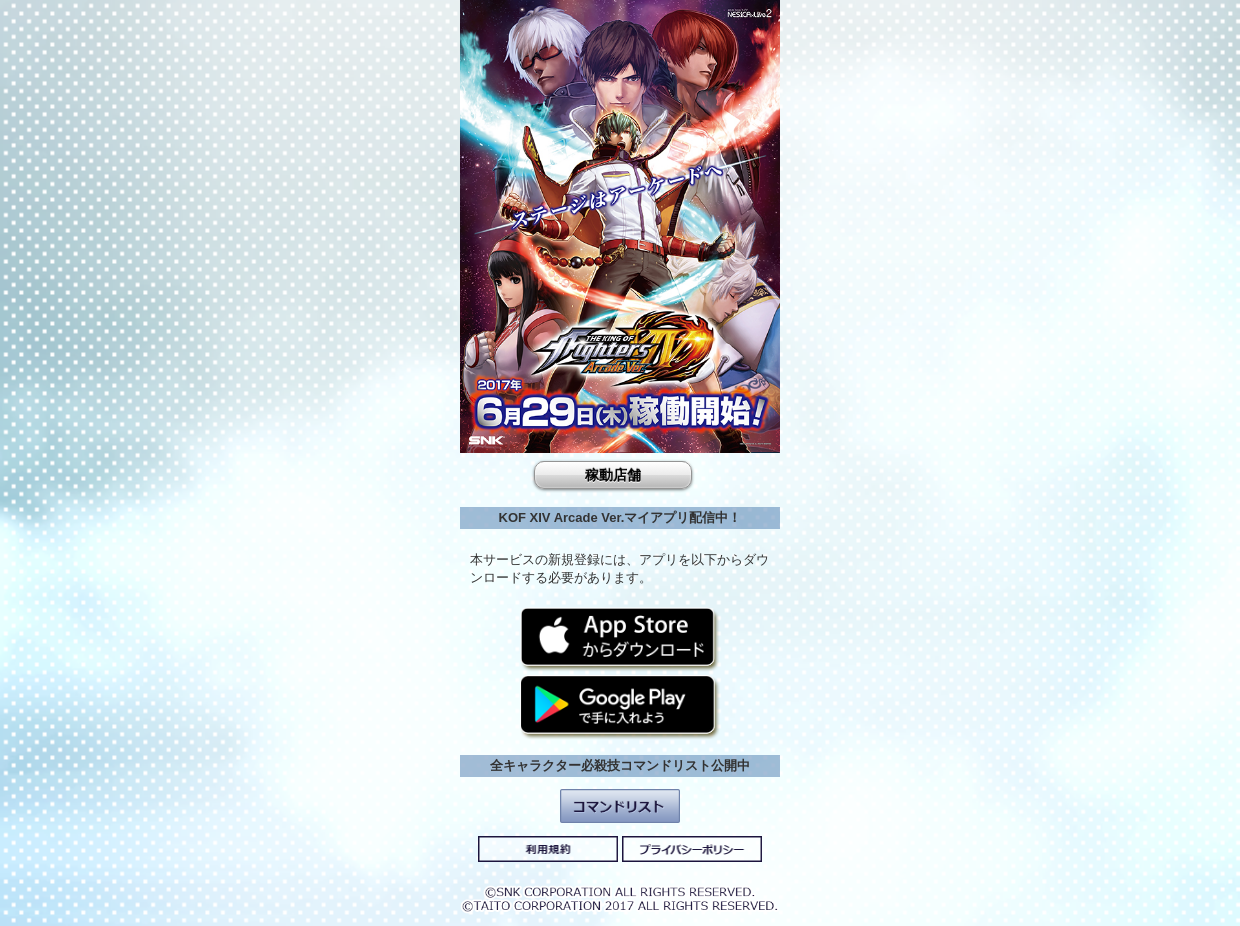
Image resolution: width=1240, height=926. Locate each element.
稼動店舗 (613, 475)
